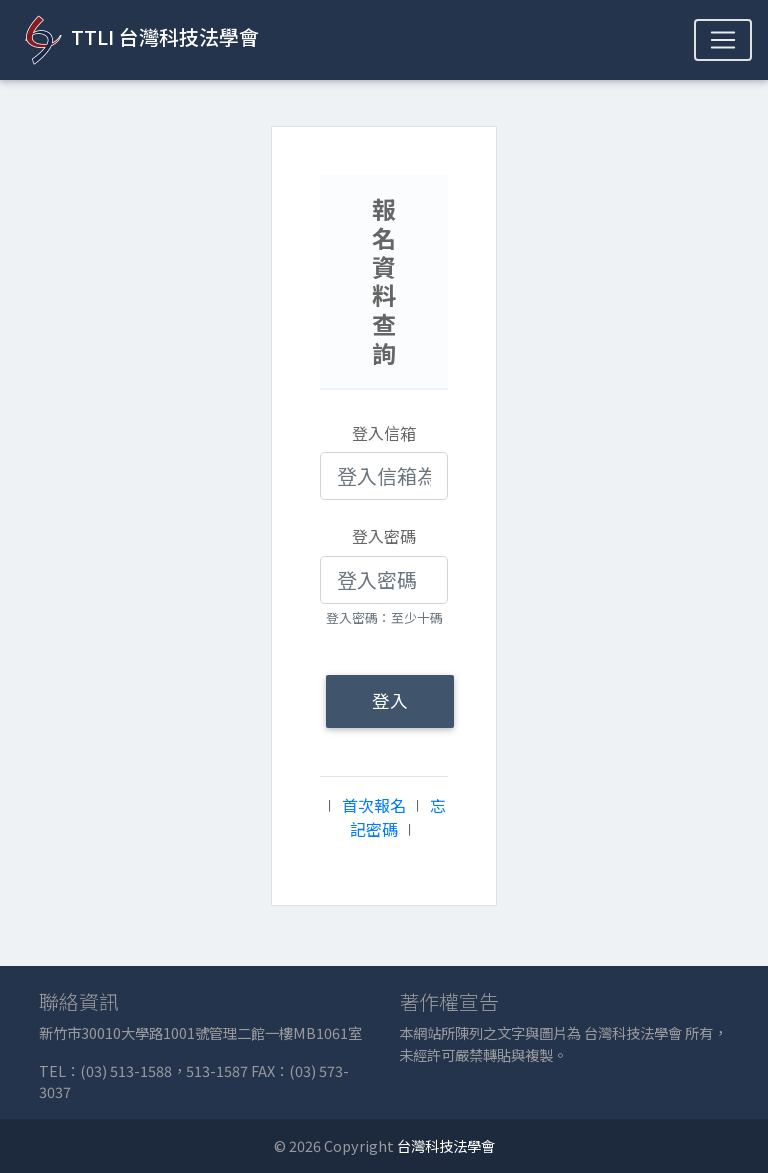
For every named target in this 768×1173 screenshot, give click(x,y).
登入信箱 (384, 433)
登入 (390, 700)
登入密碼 (384, 536)
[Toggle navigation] (723, 40)
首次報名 (374, 805)
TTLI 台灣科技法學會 (137, 40)
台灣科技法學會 (446, 1145)
